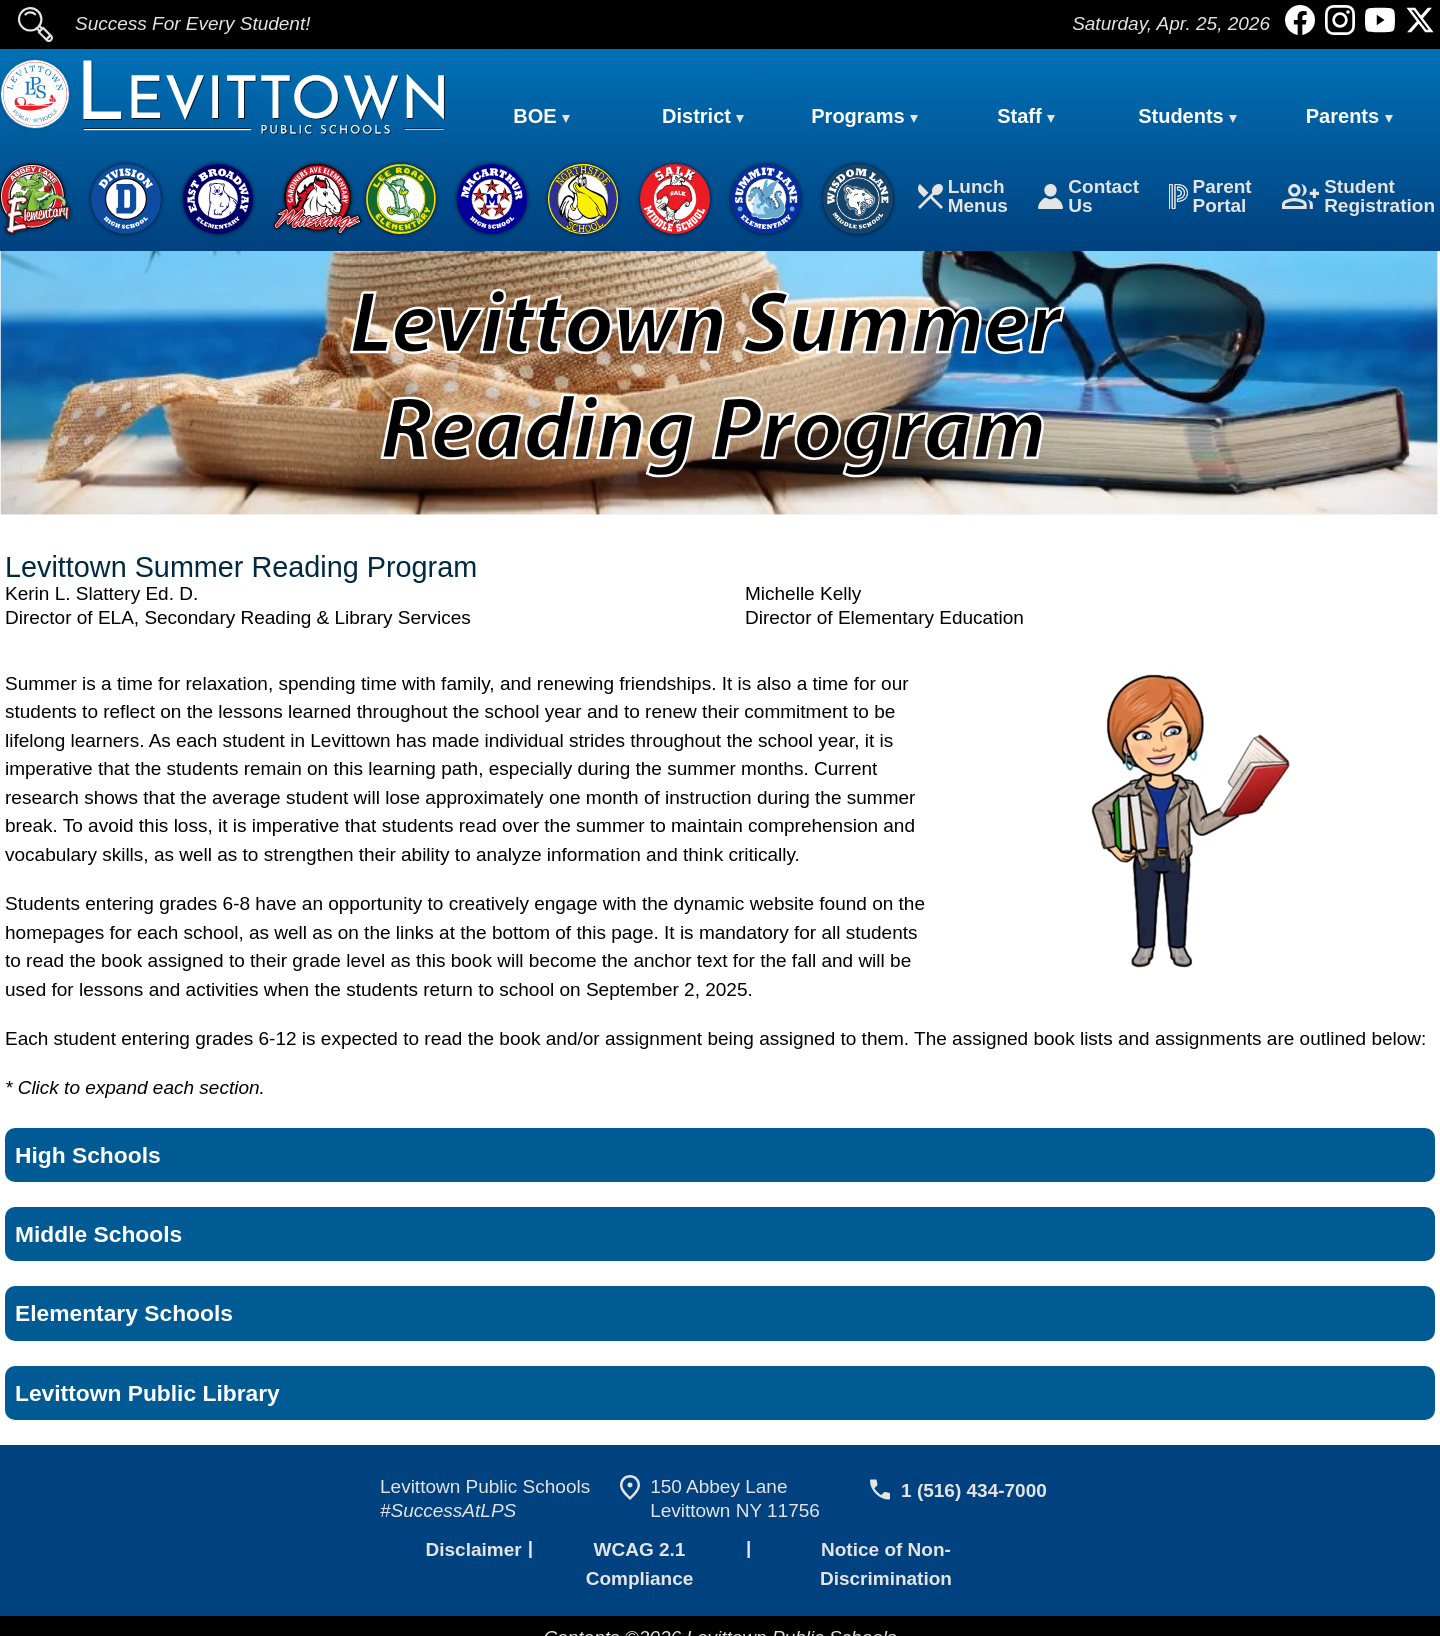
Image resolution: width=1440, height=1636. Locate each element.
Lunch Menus (967, 198)
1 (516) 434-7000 (970, 1494)
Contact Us (1090, 198)
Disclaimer (471, 1553)
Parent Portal (1212, 198)
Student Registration (1360, 198)
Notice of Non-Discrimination (886, 1553)
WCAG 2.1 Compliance (637, 1553)
